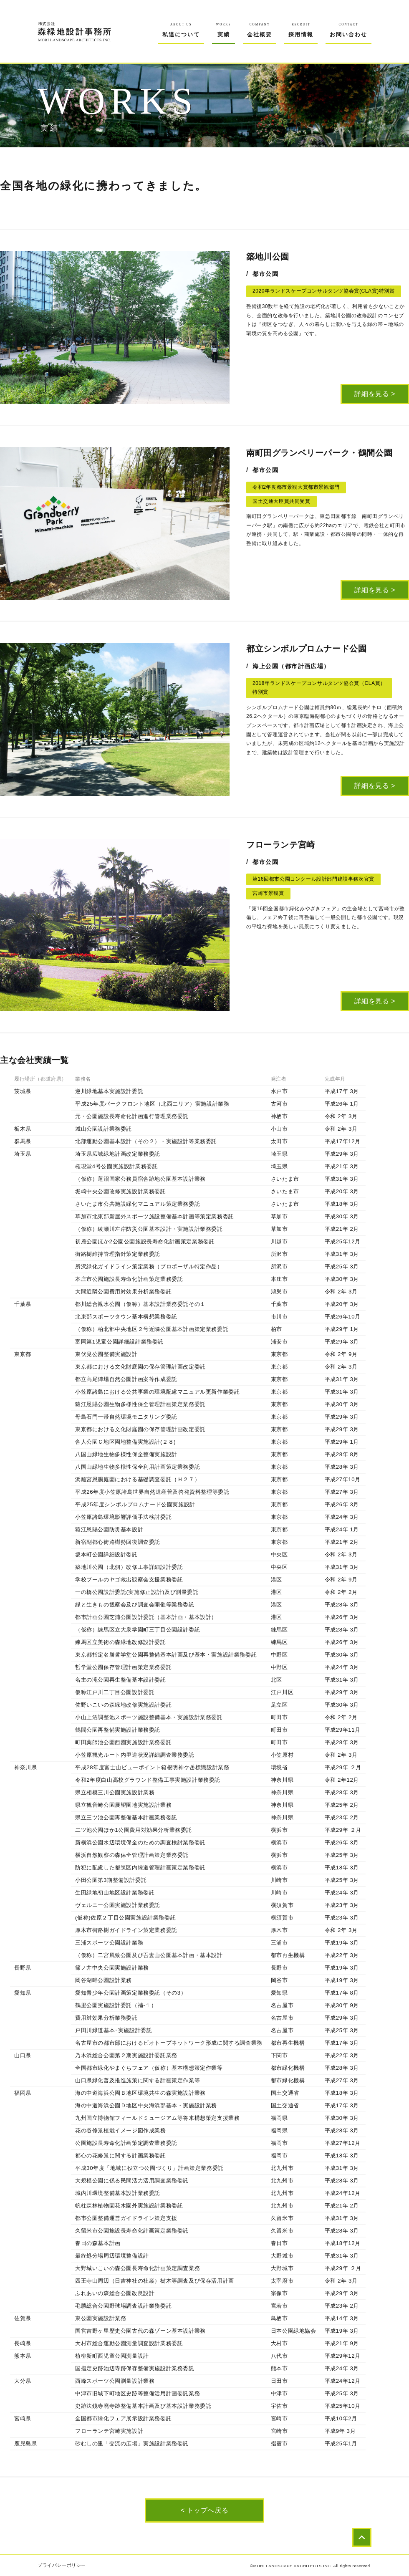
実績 (223, 30)
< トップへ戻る (204, 2510)
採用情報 (300, 30)
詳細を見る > (374, 393)
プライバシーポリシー (62, 2565)
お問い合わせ (348, 30)
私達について (181, 30)
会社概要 (259, 30)
